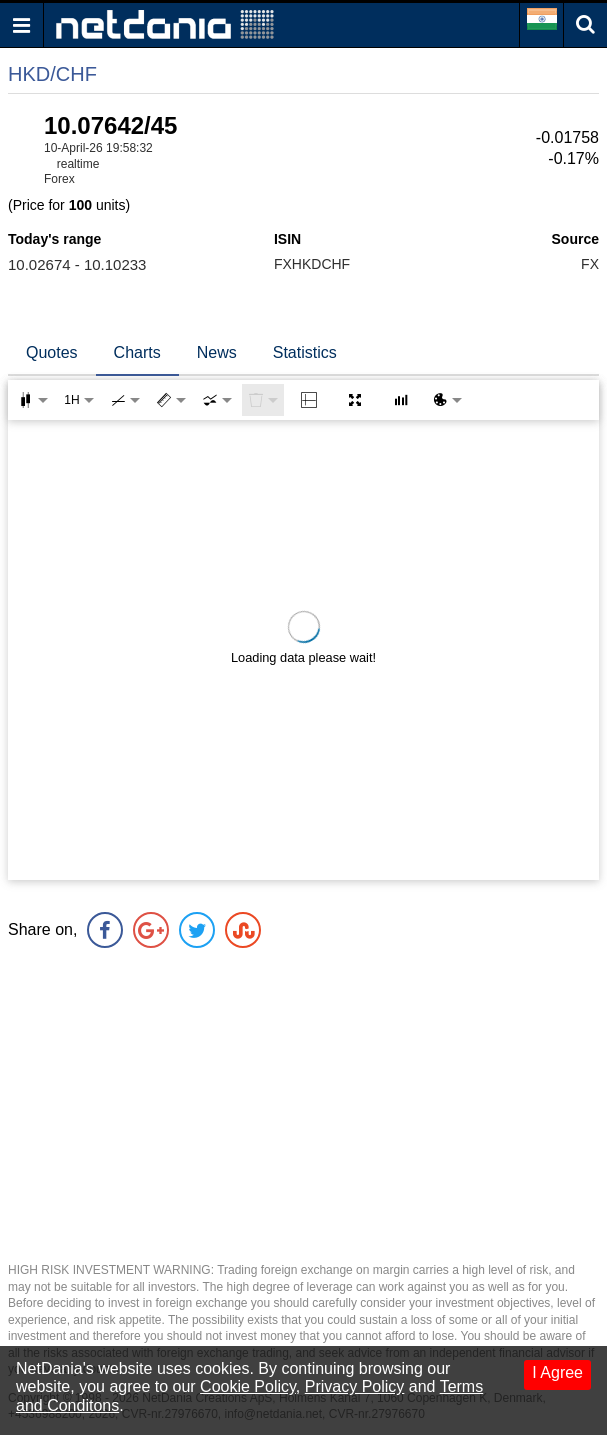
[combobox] (217, 400)
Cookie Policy (248, 1386)
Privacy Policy (355, 1386)
